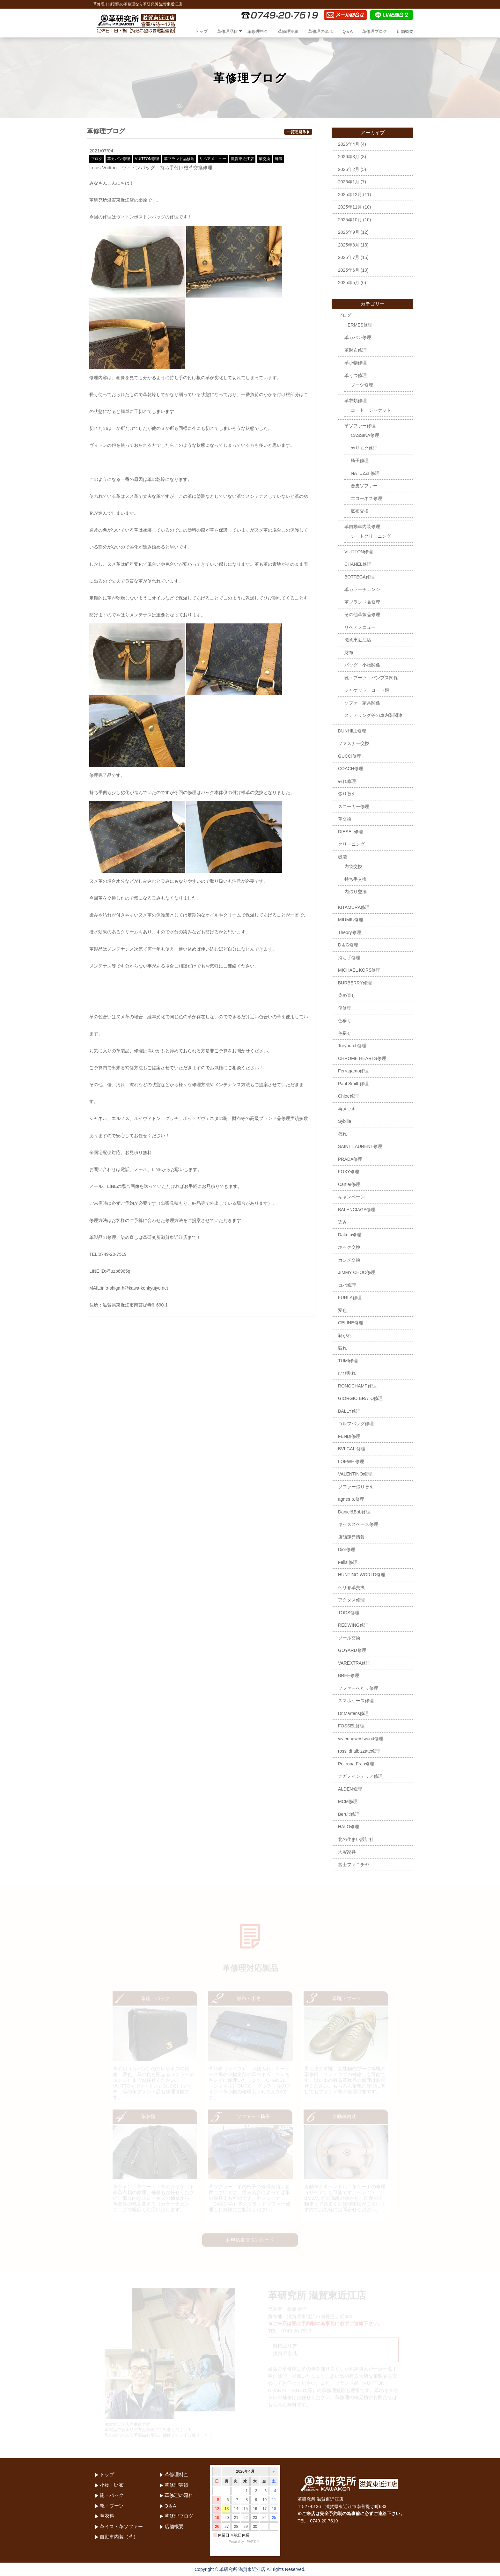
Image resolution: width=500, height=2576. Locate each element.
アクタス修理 (351, 1599)
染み (342, 1222)
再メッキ (347, 1108)
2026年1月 (348, 181)
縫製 (279, 159)
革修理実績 (288, 31)
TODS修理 (348, 1612)
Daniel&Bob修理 (354, 1511)
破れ (342, 1348)
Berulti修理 (349, 1814)
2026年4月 (348, 144)
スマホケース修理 (356, 1700)
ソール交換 (349, 1637)
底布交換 (360, 510)
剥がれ (344, 1335)
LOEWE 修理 (351, 1461)
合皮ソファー (364, 485)
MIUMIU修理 (350, 919)
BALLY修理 (349, 1411)
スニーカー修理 (353, 806)
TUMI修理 (348, 1360)
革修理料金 (257, 31)
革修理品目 (227, 31)
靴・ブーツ (112, 2505)
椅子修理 (360, 460)
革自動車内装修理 (362, 526)
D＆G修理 (348, 944)
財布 (348, 652)
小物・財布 (112, 2485)
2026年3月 (348, 156)
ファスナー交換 (353, 743)
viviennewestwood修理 (360, 1738)
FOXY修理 (348, 1171)
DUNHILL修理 (352, 730)
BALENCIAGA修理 (356, 1209)
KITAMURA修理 (354, 907)
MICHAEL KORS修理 (359, 970)
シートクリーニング (371, 536)
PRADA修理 (350, 1159)
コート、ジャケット (371, 410)
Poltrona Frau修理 (356, 1763)
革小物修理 (355, 362)
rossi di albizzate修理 (359, 1751)
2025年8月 (348, 244)
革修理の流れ (320, 31)
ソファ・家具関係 (362, 702)
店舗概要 (405, 31)
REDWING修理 (353, 1625)
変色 (342, 1310)
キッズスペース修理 (358, 1524)
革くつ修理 (355, 375)
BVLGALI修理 (351, 1448)
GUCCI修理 (349, 756)
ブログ (96, 159)
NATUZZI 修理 (365, 473)
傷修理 (344, 1008)
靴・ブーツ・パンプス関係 (371, 677)
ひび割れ (347, 1373)
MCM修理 (347, 1801)
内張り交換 (355, 891)
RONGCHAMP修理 (357, 1385)
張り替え (347, 793)
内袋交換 (353, 866)
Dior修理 (346, 1549)
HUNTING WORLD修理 (361, 1574)
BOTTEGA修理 (359, 576)
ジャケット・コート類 (366, 690)
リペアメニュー (212, 159)
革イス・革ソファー (121, 2526)
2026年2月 (348, 169)
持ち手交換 (355, 879)
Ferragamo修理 (353, 1070)
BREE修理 (348, 1675)
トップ (201, 31)
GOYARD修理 (352, 1650)
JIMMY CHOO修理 (356, 1272)
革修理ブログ (374, 31)
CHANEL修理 (357, 564)
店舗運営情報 (351, 1537)
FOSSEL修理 (351, 1725)
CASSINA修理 (365, 435)
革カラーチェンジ (362, 589)
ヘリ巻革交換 (351, 1587)
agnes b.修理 (351, 1499)
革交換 (264, 159)
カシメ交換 (349, 1259)
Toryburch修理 (352, 1045)
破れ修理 (347, 781)
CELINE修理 (350, 1322)
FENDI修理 (349, 1436)
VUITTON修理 (147, 159)
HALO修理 (348, 1826)
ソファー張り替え (356, 1486)
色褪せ (344, 1033)
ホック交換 (349, 1247)
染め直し (347, 995)
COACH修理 (350, 768)
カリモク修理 (364, 448)
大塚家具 (347, 1851)
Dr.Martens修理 (353, 1713)
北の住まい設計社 (356, 1839)
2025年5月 (348, 282)
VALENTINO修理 (355, 1473)
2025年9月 (348, 232)
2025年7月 (348, 257)
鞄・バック (112, 2495)
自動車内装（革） (119, 2536)
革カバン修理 (118, 159)
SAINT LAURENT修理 (360, 1146)
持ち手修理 (349, 957)
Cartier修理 (349, 1184)
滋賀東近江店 (242, 159)
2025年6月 (348, 270)
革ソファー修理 (360, 425)
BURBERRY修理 (355, 982)
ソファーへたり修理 (358, 1688)
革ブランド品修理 (179, 159)
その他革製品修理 (362, 614)
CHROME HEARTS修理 (362, 1058)
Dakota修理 (349, 1234)
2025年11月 (350, 207)
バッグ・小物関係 (362, 664)
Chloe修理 (348, 1096)
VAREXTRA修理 (354, 1663)
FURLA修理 (350, 1297)
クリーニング (351, 844)
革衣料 (107, 2516)
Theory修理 (349, 932)
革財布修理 (355, 350)
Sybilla (344, 1121)
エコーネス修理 (366, 498)
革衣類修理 (355, 400)
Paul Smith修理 (353, 1083)
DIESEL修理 (350, 831)
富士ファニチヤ (353, 1864)
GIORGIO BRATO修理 (360, 1398)
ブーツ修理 (362, 384)
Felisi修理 (347, 1562)
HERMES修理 (358, 325)
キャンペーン (351, 1196)
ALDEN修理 (350, 1789)
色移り (344, 1020)
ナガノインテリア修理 (360, 1776)
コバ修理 (347, 1285)
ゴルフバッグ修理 (356, 1423)
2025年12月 (350, 194)
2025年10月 (350, 219)
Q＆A (347, 31)
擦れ (342, 1134)
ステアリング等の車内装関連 (373, 715)
